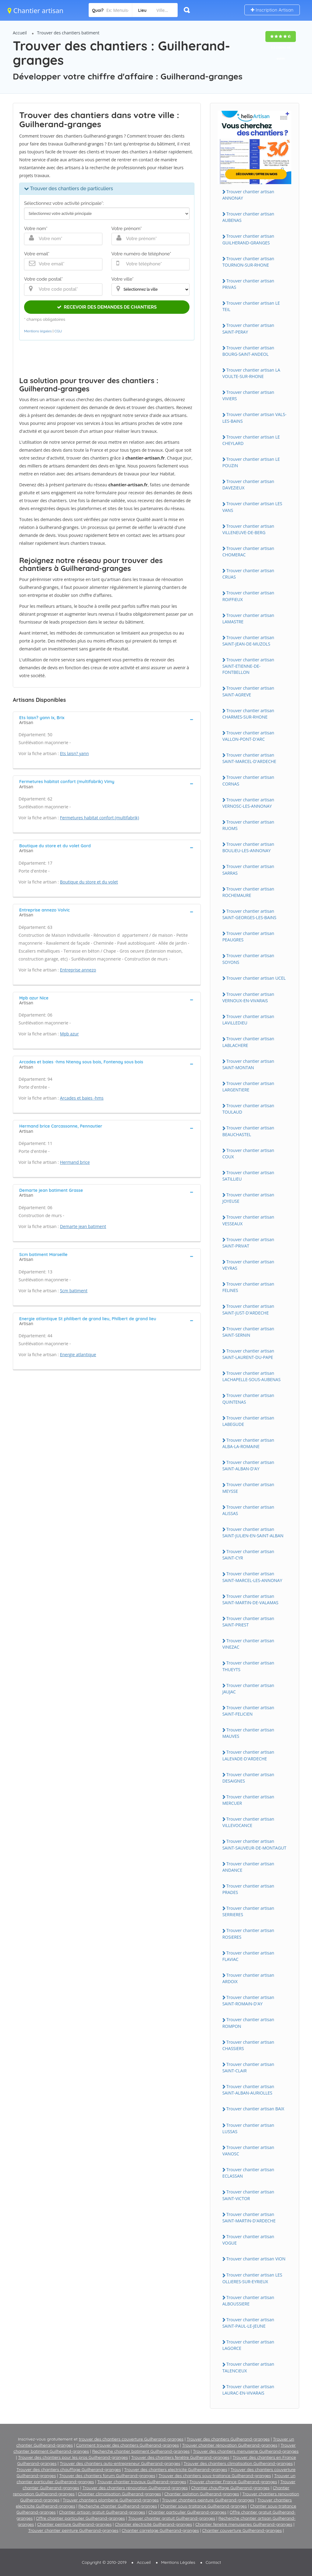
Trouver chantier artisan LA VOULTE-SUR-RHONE (251, 373)
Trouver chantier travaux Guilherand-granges (141, 2481)
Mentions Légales (178, 2562)
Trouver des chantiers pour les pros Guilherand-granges (73, 2457)
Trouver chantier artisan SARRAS (248, 869)
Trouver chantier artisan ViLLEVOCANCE (248, 1822)
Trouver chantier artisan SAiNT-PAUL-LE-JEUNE (248, 2323)
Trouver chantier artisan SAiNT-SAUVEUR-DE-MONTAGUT (254, 1844)
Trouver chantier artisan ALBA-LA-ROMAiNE (248, 1443)
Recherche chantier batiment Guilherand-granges (141, 2451)
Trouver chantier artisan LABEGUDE (248, 1421)
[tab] (107, 719)
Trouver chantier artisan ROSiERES (248, 1933)
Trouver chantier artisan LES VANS (252, 507)
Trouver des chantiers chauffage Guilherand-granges (68, 2469)
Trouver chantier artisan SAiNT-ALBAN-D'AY (248, 1465)
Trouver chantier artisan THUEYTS (248, 1666)
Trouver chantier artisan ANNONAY (248, 195)
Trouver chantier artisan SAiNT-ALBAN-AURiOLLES (248, 2090)
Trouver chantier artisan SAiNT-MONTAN (248, 1064)
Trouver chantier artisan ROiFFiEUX (248, 596)
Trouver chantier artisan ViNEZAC (248, 1644)
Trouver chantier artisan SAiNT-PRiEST (248, 1621)
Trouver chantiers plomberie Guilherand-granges (111, 2500)
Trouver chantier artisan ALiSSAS (248, 1510)
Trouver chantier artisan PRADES (248, 1889)
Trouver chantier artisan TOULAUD (248, 1109)
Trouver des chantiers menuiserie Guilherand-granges (246, 2451)
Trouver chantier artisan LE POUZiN (251, 462)
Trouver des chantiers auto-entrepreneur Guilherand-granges (120, 2463)
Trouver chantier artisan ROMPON (248, 2023)
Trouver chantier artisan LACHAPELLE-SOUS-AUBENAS (251, 1376)
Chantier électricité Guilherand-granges (153, 2524)
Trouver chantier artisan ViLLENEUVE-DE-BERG (248, 529)
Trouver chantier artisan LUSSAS (248, 2128)
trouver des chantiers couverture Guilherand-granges (131, 2439)
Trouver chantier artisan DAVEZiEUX (248, 484)
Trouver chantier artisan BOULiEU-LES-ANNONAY (248, 847)
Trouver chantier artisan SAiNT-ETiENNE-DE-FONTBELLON (248, 666)
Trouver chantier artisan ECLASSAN (248, 2173)
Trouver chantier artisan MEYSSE (248, 1488)
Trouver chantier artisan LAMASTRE (248, 618)
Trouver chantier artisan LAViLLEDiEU (248, 1019)
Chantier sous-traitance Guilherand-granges (203, 2506)
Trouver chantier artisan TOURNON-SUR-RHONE (248, 262)
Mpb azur (69, 1034)
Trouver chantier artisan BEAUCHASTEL (248, 1131)
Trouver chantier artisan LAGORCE (248, 2345)
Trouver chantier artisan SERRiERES (248, 1911)
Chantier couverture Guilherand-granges (242, 2530)
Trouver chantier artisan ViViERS (248, 395)
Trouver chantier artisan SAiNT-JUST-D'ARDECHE (248, 1309)
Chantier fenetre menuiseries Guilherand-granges (243, 2524)
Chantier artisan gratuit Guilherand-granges (102, 2512)
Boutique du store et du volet (89, 882)
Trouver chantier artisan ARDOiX (248, 1978)
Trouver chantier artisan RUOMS (248, 825)
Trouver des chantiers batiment (68, 33)
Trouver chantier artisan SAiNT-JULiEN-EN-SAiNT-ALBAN (253, 1532)
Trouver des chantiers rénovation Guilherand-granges (135, 2487)
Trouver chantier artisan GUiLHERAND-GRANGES (248, 239)
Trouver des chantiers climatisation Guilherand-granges (237, 2463)
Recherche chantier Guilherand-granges (117, 2506)
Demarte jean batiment (83, 1226)
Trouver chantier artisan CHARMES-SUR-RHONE (248, 714)
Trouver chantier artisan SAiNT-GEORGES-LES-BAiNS (249, 914)
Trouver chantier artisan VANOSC (248, 2150)
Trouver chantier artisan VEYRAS (248, 1265)
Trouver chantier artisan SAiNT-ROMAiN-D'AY (248, 2000)
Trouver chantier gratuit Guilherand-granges (171, 2518)
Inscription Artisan (272, 10)
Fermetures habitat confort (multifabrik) (99, 818)
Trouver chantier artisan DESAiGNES (248, 1778)
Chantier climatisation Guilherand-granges (119, 2494)
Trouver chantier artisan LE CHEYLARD (251, 440)
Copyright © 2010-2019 (104, 2562)
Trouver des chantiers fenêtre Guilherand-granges (180, 2457)
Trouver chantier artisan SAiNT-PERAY (248, 328)
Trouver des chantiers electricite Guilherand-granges (175, 2469)
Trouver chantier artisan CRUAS (248, 574)
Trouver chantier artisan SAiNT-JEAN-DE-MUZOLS (248, 641)
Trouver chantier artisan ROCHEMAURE (248, 892)
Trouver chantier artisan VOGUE (248, 2240)
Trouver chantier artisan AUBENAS (248, 217)
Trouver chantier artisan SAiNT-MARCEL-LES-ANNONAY (252, 1577)
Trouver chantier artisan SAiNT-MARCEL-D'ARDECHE (249, 758)
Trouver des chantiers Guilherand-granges (228, 2439)
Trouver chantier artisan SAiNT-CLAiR (248, 2067)
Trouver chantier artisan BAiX (255, 2109)
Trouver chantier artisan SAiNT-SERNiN (248, 1332)
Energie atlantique (78, 1354)
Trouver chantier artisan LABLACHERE (248, 1042)
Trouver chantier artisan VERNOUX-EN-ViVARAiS (248, 997)
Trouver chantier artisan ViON (255, 2259)
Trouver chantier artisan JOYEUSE (248, 1198)
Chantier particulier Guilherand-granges (187, 2512)
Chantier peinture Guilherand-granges (74, 2524)
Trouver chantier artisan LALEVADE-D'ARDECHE (248, 1755)
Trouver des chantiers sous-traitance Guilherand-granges (214, 2475)
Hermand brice (75, 1162)
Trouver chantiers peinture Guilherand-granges (208, 2500)
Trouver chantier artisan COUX (248, 1153)
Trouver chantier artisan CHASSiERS (248, 2045)
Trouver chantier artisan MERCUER (248, 1800)
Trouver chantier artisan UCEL (256, 978)
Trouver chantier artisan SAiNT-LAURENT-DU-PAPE (248, 1354)
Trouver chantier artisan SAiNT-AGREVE (248, 691)
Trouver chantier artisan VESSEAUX (248, 1220)
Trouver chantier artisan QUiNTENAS (248, 1398)
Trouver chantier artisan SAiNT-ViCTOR (248, 2195)
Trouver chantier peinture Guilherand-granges (73, 2530)
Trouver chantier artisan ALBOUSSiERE (248, 2300)
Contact (213, 2562)
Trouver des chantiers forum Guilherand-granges (107, 2475)
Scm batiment (73, 1290)
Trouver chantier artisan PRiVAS (248, 284)
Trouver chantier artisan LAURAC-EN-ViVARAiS (248, 2390)
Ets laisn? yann (74, 753)
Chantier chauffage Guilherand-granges (230, 2487)
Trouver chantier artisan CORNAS (248, 780)
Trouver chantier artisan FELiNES (248, 1287)
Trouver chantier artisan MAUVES (248, 1733)
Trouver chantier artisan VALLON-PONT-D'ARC (248, 736)
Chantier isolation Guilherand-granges (201, 2494)
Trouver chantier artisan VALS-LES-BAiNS (254, 417)
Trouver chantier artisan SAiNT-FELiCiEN (248, 1711)
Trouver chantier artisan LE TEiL (251, 306)
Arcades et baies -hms (82, 1098)
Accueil (20, 33)
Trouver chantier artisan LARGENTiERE (248, 1086)
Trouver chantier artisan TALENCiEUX (248, 2367)
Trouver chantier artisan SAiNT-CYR (248, 1555)
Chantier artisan (35, 10)
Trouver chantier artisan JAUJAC (248, 1688)
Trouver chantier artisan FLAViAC (248, 1956)
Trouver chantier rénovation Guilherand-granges (230, 2445)
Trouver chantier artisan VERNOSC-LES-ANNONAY (248, 803)
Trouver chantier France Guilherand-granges (233, 2481)
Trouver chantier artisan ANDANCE (248, 1867)
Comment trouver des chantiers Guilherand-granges (127, 2445)
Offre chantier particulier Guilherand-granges (80, 2518)
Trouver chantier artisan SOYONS (248, 959)
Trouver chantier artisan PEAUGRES (248, 936)
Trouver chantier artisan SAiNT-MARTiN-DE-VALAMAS (250, 1599)
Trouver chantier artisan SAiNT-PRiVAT (248, 1243)
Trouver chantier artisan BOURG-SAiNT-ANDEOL (248, 351)
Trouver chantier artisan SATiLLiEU (248, 1176)
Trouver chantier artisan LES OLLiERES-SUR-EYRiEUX (252, 2278)
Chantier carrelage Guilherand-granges (160, 2530)
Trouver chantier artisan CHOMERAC (248, 551)
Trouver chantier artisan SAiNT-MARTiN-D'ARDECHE (249, 2217)
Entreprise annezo (78, 970)
